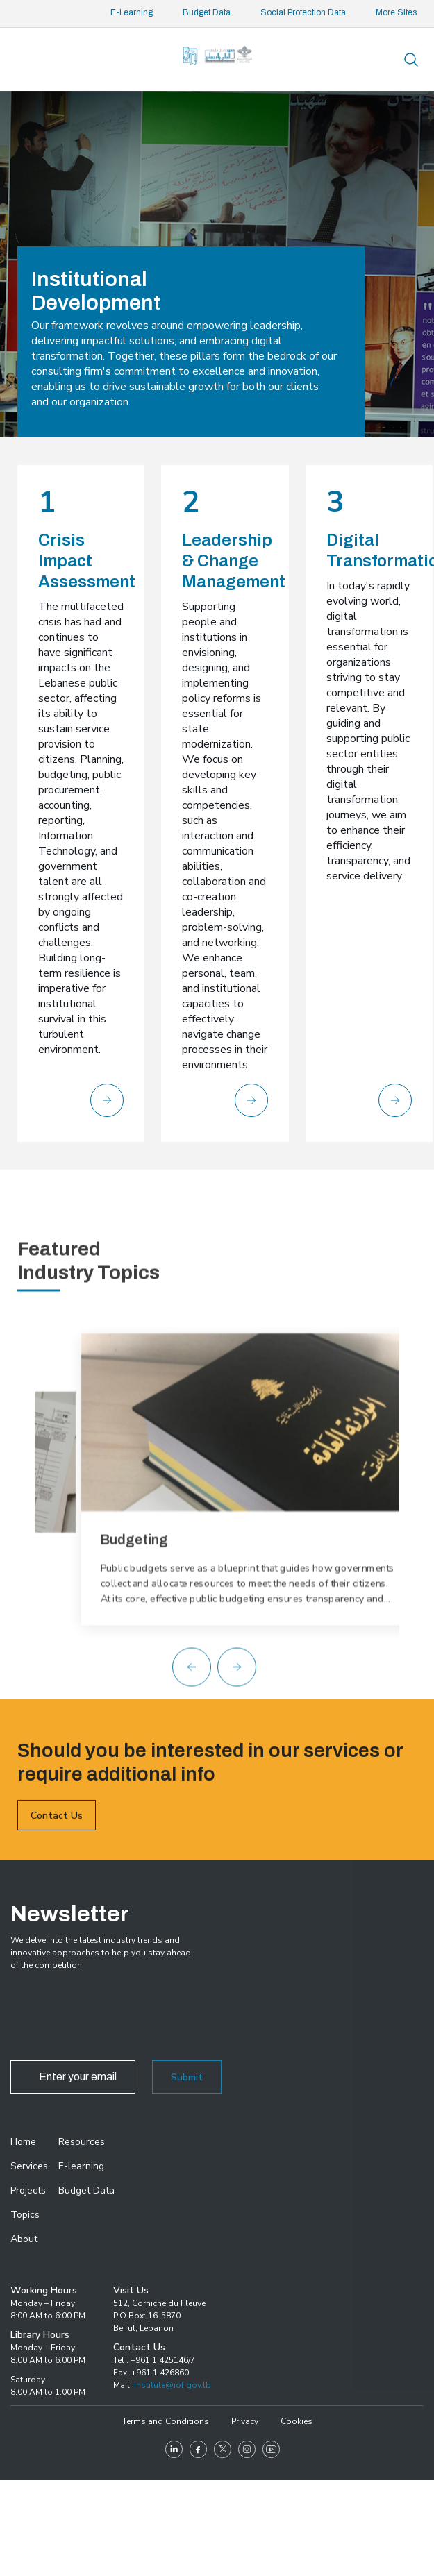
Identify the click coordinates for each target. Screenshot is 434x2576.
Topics (25, 2214)
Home (23, 2141)
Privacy (244, 2421)
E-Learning (131, 12)
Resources (81, 2141)
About (23, 2239)
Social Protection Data (303, 12)
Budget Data (207, 12)
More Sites (396, 12)
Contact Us (57, 1852)
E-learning (81, 2166)
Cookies (296, 2421)
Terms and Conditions (165, 2421)
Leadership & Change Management (233, 561)
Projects (28, 2190)
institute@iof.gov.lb (172, 2385)
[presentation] (116, 2019)
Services (29, 2166)
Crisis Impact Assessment (86, 561)
